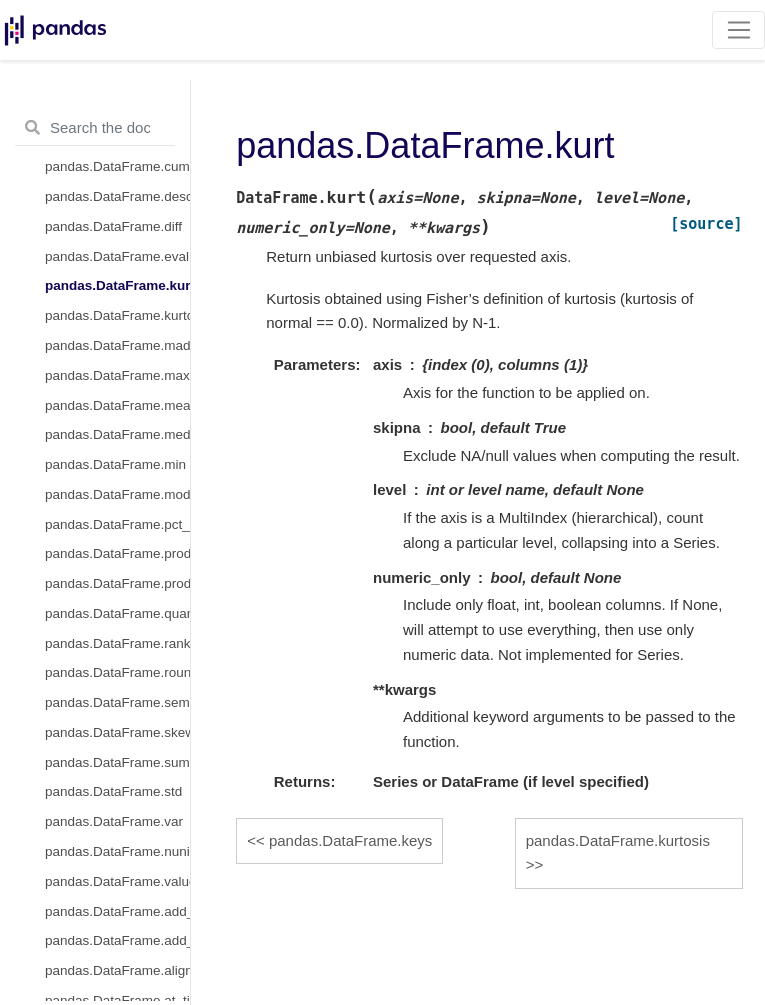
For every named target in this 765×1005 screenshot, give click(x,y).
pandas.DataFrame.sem (117, 702)
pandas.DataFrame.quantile (117, 613)
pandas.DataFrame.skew (117, 732)
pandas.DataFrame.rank (117, 643)
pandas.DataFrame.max (117, 375)
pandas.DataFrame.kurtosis (117, 315)
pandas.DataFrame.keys (350, 840)
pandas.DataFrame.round (117, 672)
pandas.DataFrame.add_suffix (117, 940)
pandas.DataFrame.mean (117, 405)
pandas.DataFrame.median (117, 434)
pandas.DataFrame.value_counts (117, 881)
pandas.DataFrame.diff (113, 226)
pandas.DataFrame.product (117, 583)
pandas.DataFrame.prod (117, 553)
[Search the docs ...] (95, 128)
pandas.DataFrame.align (117, 970)
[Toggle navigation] (738, 30)
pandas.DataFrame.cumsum (117, 166)
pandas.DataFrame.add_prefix (117, 911)
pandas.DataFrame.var (114, 821)
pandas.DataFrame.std (113, 791)
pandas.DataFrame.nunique (117, 851)
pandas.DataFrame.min (115, 464)
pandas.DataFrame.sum (117, 762)
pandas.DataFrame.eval (117, 256)
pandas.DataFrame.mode (117, 494)
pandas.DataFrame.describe (117, 196)
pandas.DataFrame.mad (117, 345)
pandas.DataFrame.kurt (117, 285)
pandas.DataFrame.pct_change (117, 524)
